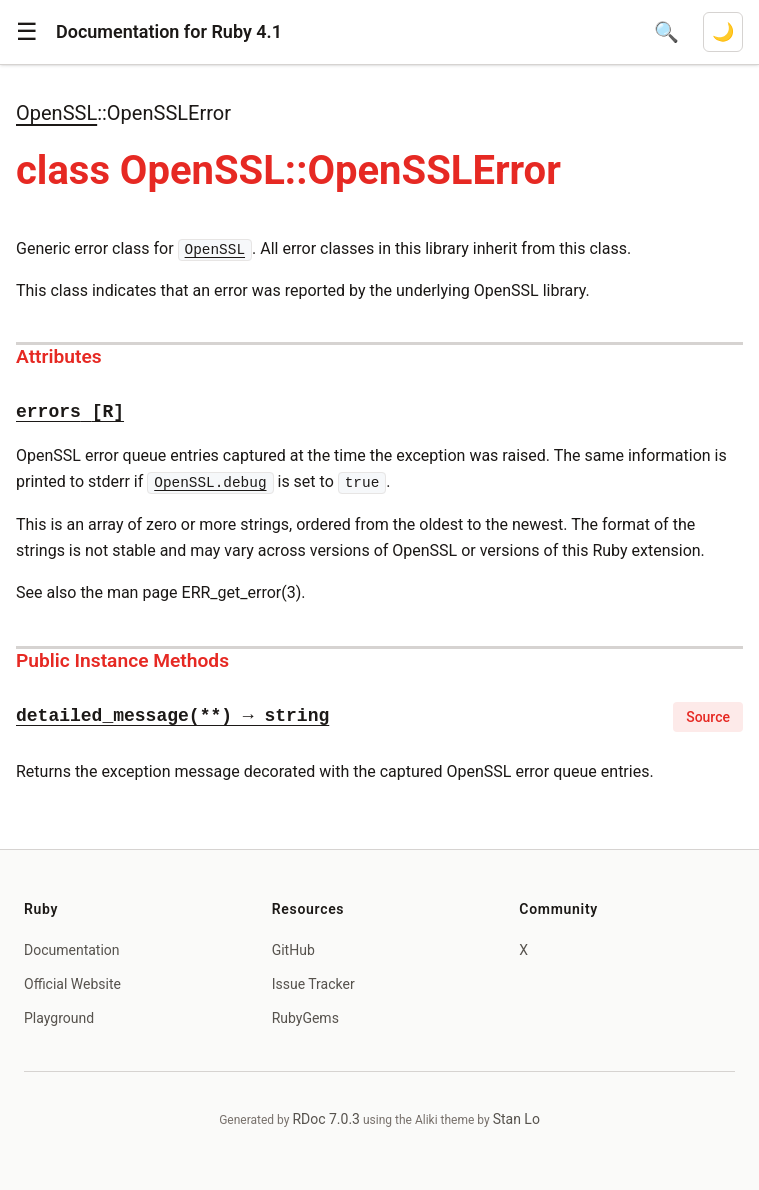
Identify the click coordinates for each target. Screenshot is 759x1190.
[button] (27, 32)
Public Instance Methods (122, 660)
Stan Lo (516, 1119)
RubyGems (305, 1018)
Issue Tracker (313, 984)
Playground (59, 1018)
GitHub (293, 950)
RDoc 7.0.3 (326, 1119)
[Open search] (666, 32)
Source (708, 717)
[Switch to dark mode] (723, 32)
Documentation (72, 950)
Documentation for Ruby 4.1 (169, 31)
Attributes (59, 356)
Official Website (72, 984)
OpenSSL (56, 113)
